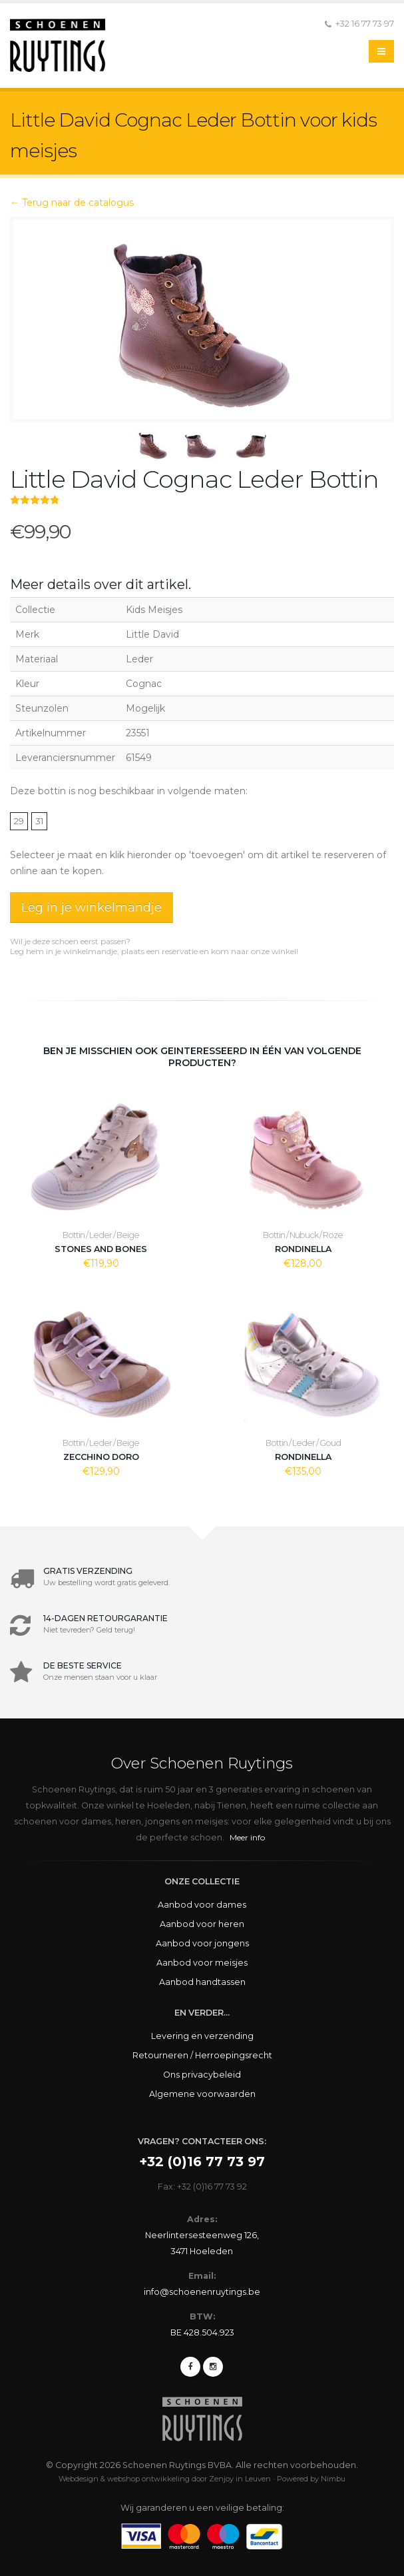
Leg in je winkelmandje (91, 907)
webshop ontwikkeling (148, 2478)
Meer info (247, 1837)
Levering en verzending (202, 2036)
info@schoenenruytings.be (202, 2292)
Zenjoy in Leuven (240, 2478)
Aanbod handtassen (202, 1982)
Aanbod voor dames (202, 1905)
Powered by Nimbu (311, 2478)
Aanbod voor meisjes (202, 1963)
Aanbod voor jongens (202, 1943)
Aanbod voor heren (202, 1924)
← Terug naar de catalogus (72, 203)
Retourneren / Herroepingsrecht (202, 2055)
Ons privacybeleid (202, 2075)
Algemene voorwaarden (202, 2094)
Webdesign (79, 2478)
